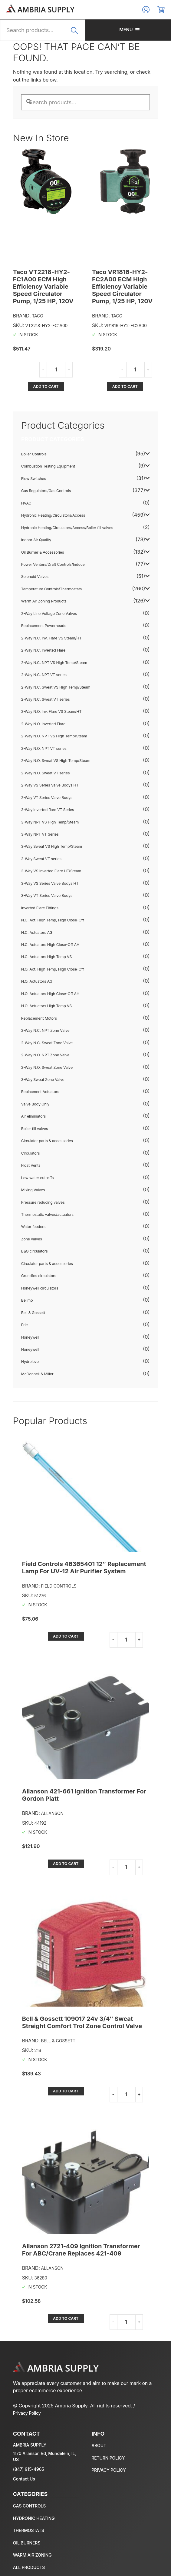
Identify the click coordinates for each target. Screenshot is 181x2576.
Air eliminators (33, 1116)
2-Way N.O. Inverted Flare (43, 724)
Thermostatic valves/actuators (47, 1215)
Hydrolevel (30, 1362)
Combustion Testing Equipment (48, 466)
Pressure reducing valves (43, 1202)
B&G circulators (34, 1251)
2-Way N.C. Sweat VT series (45, 699)
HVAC (26, 503)
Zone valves (31, 1239)
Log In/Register (156, 9)
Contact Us (24, 2466)
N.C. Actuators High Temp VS (46, 957)
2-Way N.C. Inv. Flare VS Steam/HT (51, 638)
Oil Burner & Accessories (42, 552)
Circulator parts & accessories (47, 1141)
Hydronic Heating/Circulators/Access (53, 515)
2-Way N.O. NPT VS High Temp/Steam (54, 736)
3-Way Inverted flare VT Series (47, 810)
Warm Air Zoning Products (44, 601)
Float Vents (31, 1165)
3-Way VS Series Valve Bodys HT (50, 883)
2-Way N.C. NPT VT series (44, 675)
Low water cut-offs (37, 1178)
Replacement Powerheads (44, 626)
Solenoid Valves (35, 577)
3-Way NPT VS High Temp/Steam (50, 822)
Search (80, 34)
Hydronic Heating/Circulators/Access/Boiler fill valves (67, 527)
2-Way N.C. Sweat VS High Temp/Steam (56, 687)
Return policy (113, 2450)
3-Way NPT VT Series (40, 834)
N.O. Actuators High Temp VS (46, 1006)
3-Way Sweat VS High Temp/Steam (51, 846)
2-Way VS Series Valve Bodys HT (50, 785)
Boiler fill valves (34, 1128)
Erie (24, 1325)
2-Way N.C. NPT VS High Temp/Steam (54, 662)
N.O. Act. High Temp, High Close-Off (52, 969)
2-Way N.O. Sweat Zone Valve (47, 1067)
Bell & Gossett (33, 1312)
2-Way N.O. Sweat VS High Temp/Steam (56, 761)
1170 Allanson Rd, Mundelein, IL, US (48, 2447)
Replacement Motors (39, 1018)
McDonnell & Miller (37, 1374)
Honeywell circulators (40, 1288)
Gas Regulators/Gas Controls (46, 491)
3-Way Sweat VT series (41, 859)
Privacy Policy (151, 2405)
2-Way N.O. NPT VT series (44, 748)
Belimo (27, 1300)
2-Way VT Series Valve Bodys (47, 797)
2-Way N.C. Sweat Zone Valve (47, 1043)
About (104, 2438)
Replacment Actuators (40, 1092)
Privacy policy (114, 2463)
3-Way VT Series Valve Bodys (47, 896)
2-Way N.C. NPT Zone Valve (45, 1030)
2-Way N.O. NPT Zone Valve (45, 1055)
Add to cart (48, 386)
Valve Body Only (35, 1104)
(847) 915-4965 (28, 2457)
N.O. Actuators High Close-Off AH (50, 993)
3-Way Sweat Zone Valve (43, 1080)
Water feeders (33, 1227)
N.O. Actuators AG (37, 981)
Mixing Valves (33, 1190)
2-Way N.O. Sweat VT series (45, 773)
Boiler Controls (34, 454)
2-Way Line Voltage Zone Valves (49, 613)
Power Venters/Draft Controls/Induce (53, 564)
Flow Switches (33, 478)
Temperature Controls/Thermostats (51, 589)
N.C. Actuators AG (37, 932)
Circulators (30, 1153)
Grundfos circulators (39, 1276)
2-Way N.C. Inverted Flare (43, 650)
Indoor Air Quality (36, 540)
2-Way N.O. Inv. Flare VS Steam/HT (51, 711)
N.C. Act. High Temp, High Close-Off (52, 920)
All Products (29, 2555)
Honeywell (30, 1337)
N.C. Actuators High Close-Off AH (50, 945)
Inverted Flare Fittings (40, 908)
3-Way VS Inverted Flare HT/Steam (51, 871)
